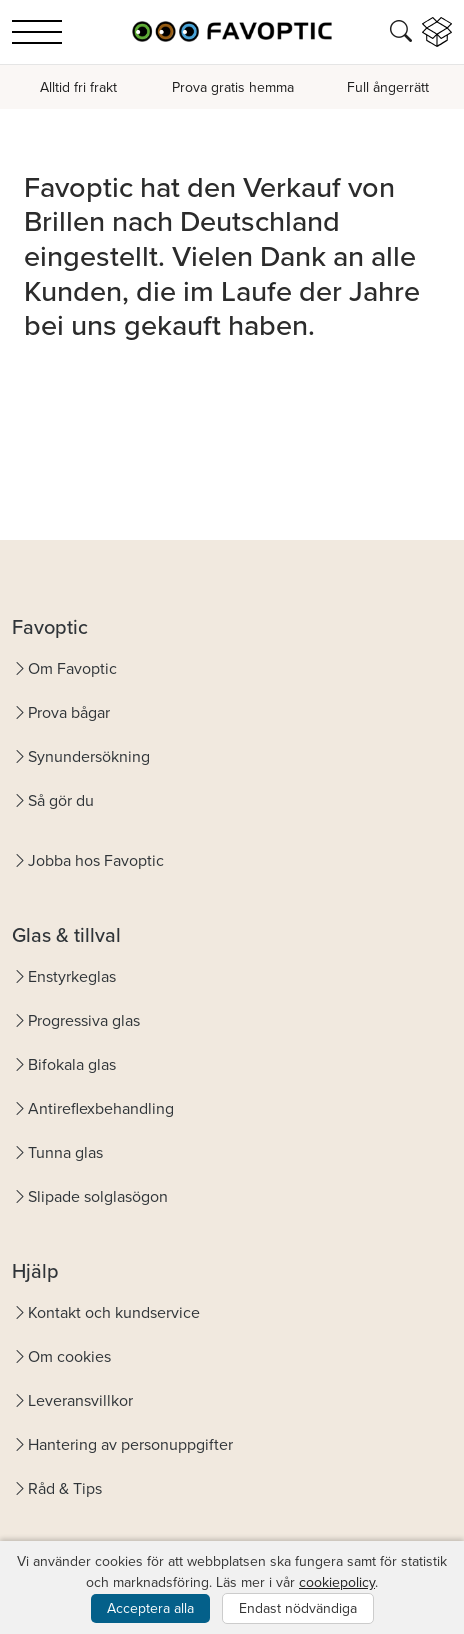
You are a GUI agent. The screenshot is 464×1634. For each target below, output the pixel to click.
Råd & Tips (65, 1488)
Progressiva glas (84, 1020)
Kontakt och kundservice (114, 1312)
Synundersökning (89, 756)
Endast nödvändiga (298, 1608)
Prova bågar (69, 712)
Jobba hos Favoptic (96, 860)
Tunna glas (65, 1152)
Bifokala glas (72, 1064)
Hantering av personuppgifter (130, 1444)
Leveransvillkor (80, 1400)
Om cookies (69, 1356)
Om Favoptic (72, 668)
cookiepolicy (337, 1582)
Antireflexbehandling (101, 1108)
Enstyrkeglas (72, 976)
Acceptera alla (150, 1608)
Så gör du (61, 800)
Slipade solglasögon (98, 1196)
